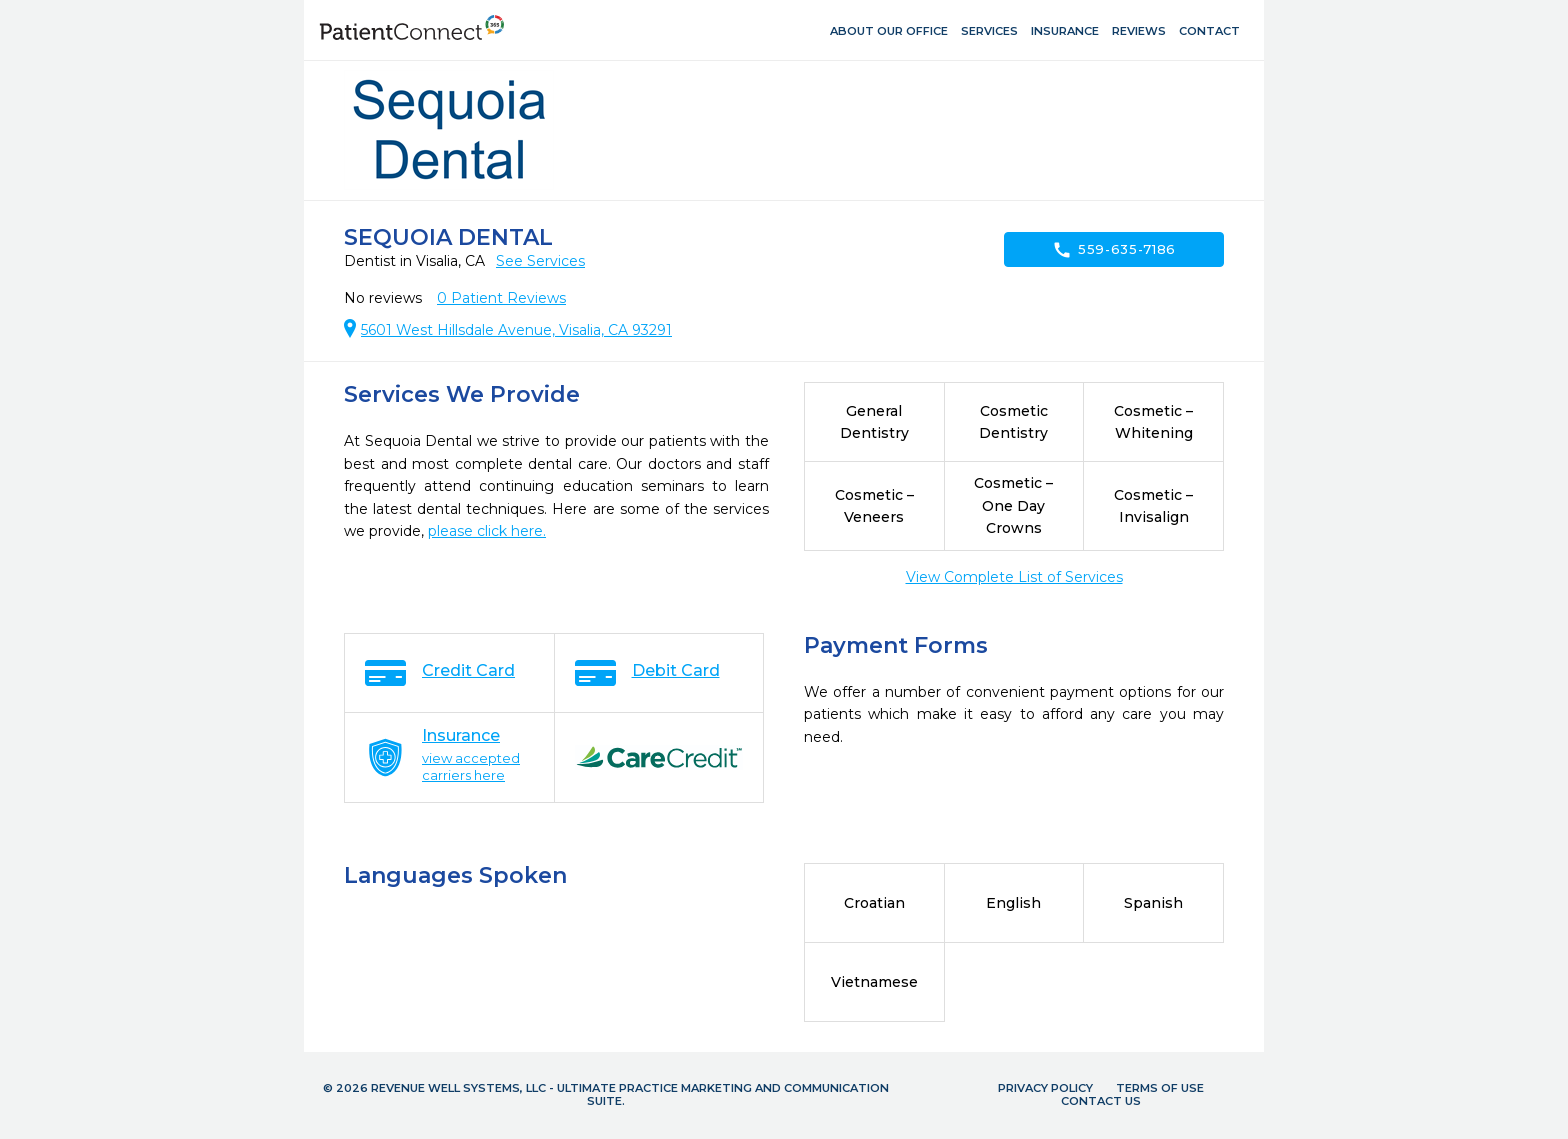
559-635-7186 (1114, 250)
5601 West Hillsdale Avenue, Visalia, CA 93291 (516, 330)
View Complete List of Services (1014, 577)
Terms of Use (1160, 1088)
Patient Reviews (501, 298)
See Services (540, 261)
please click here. (487, 531)
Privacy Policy (1045, 1088)
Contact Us (1101, 1101)
